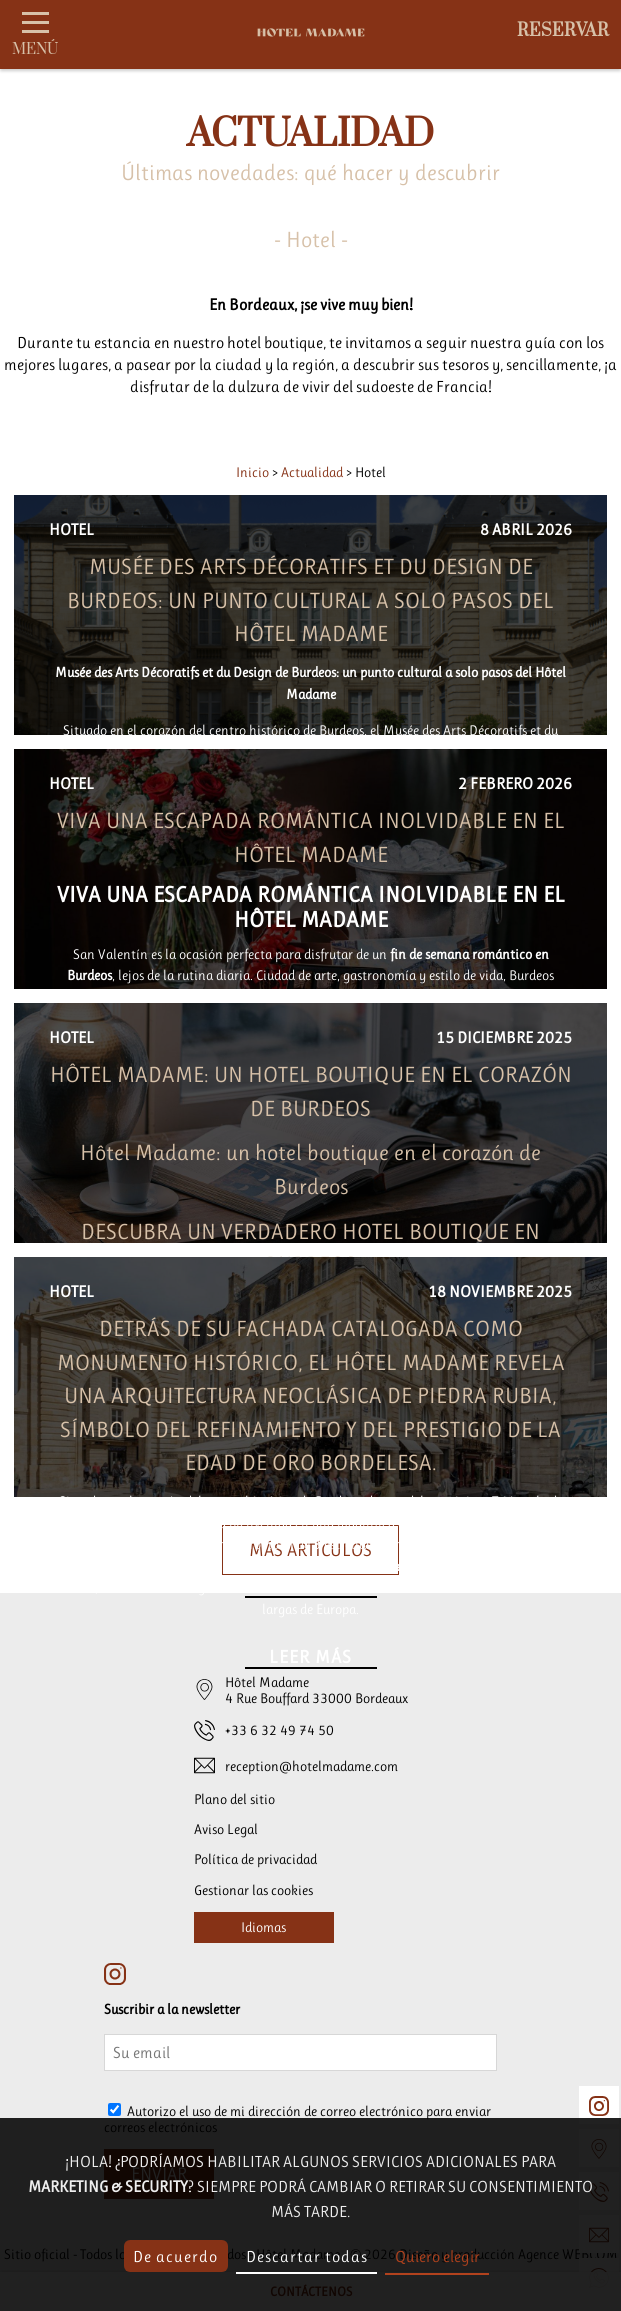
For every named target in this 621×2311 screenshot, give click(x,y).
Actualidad (313, 472)
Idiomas (263, 1927)
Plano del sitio (234, 1799)
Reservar (563, 31)
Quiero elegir (437, 2256)
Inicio (254, 472)
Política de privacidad (255, 1859)
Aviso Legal (226, 1829)
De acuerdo (175, 2256)
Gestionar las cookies (253, 1890)
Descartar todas (307, 2256)
